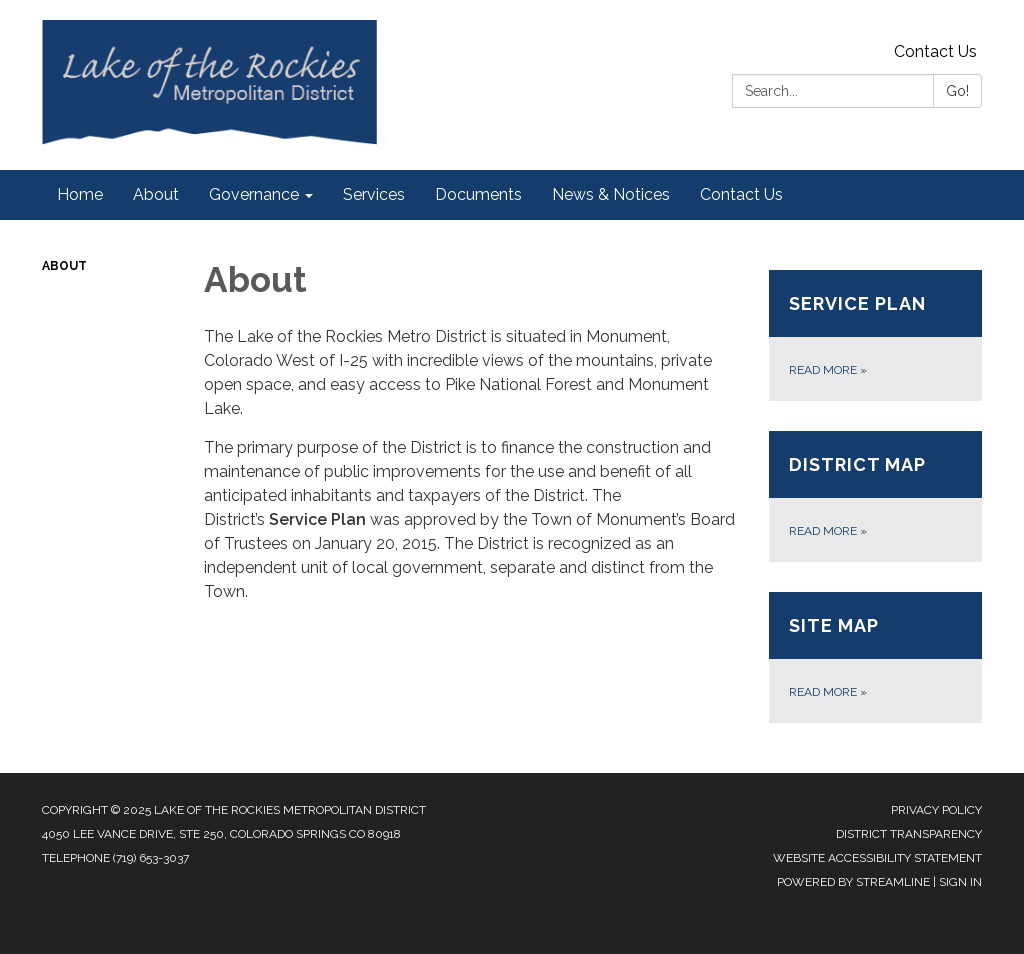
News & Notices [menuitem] (611, 194)
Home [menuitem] (80, 194)
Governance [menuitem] (254, 194)
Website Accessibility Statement (877, 858)
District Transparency (909, 834)
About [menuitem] (156, 194)
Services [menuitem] (374, 194)
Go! (957, 91)
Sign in (960, 882)
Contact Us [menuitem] (741, 194)
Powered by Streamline (853, 882)
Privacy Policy (936, 810)
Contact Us (935, 51)
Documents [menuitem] (478, 194)
